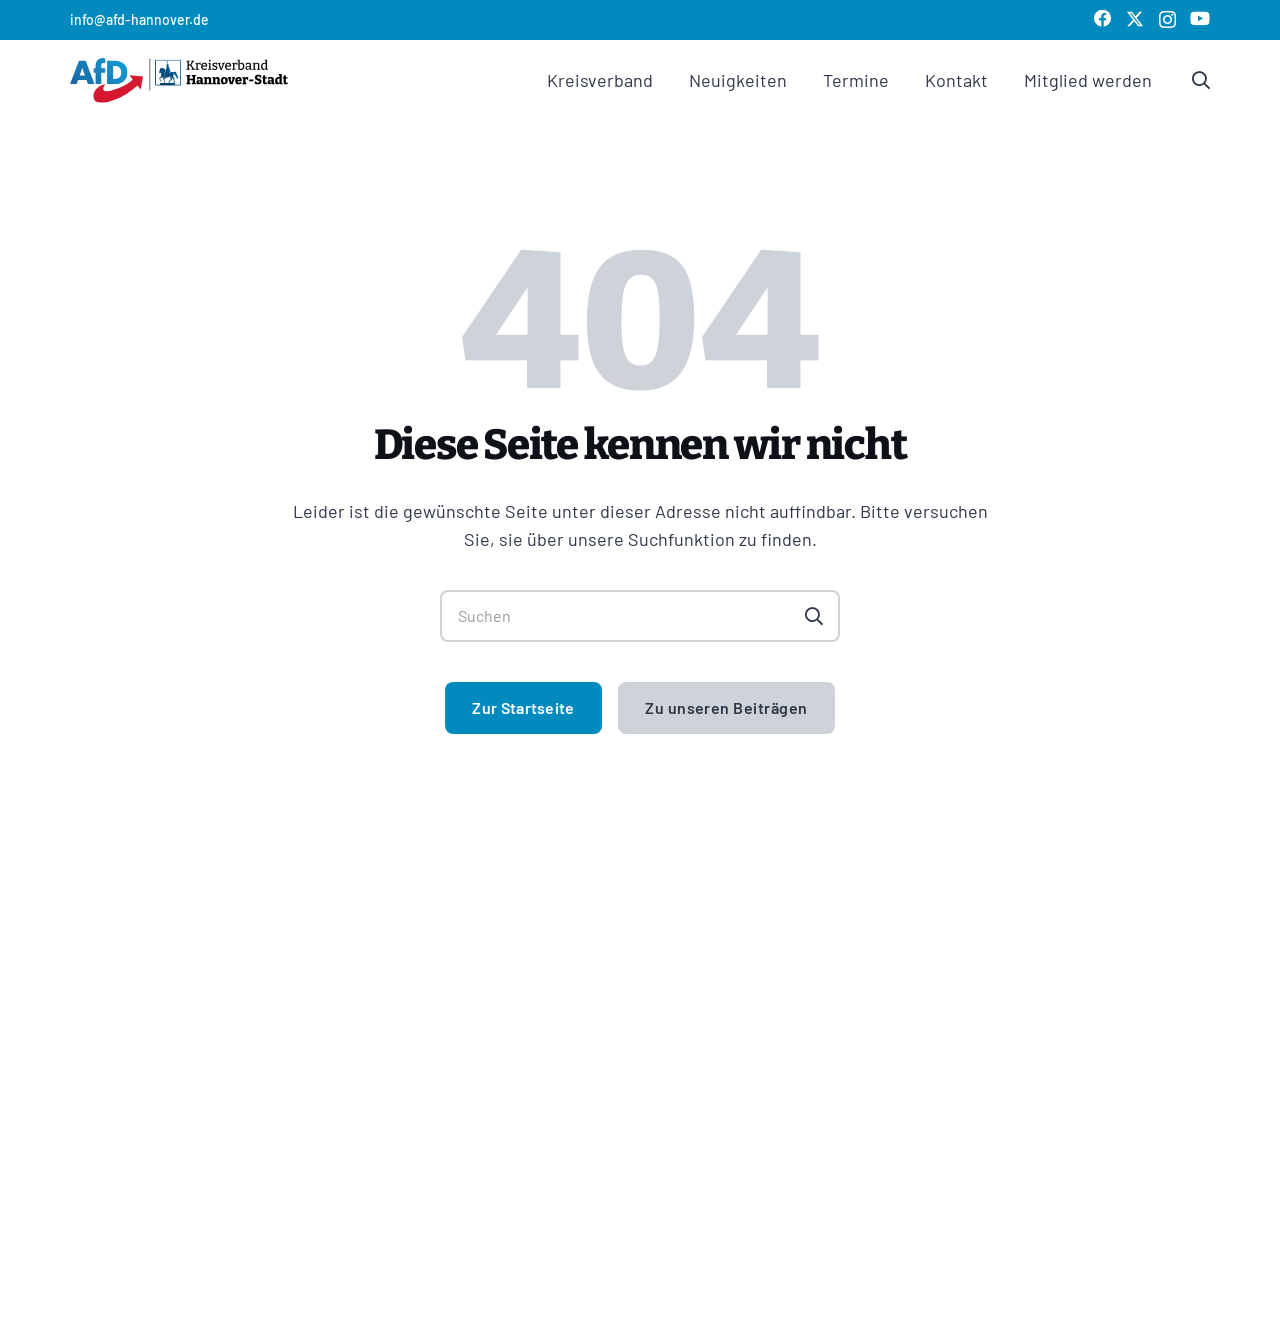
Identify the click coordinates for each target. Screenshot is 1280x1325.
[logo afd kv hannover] (179, 80)
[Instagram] (1167, 20)
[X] (1135, 19)
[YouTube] (1200, 19)
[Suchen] (640, 616)
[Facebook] (1103, 19)
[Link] (1201, 80)
